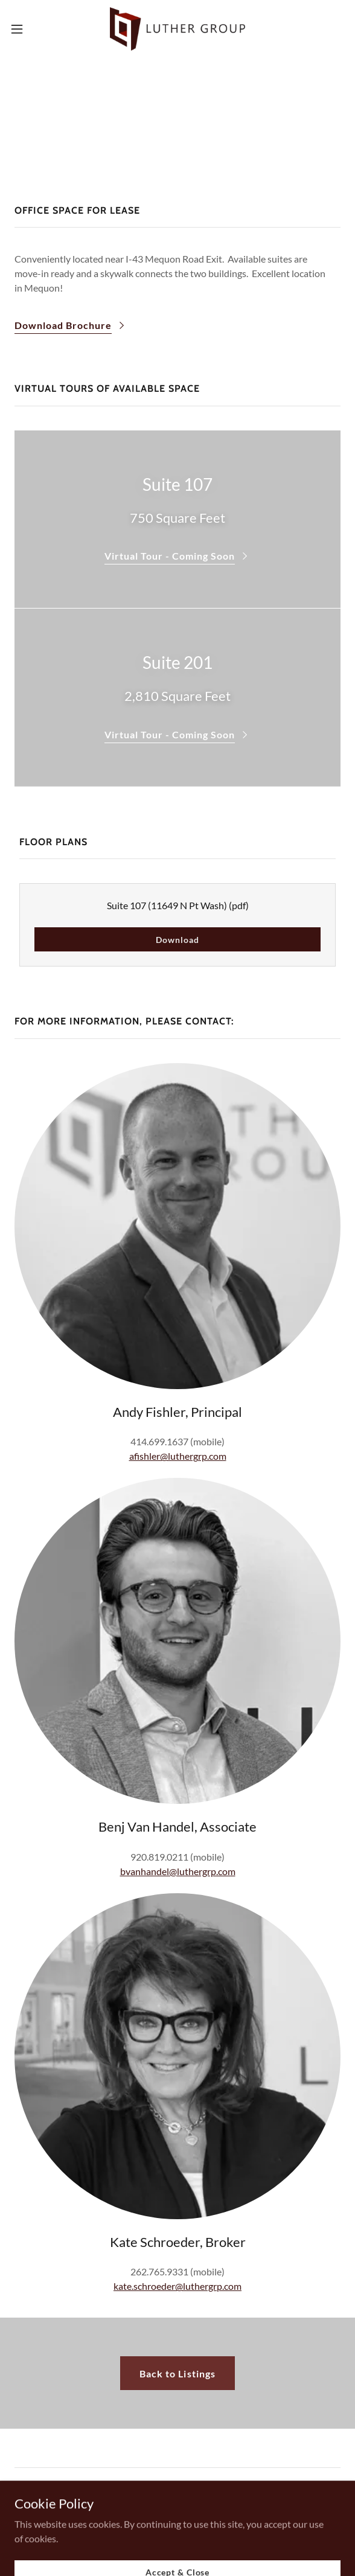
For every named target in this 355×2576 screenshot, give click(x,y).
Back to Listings (177, 2373)
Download (177, 940)
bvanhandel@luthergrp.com (177, 1871)
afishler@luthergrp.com (177, 1456)
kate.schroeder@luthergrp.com (177, 2286)
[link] (177, 29)
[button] (31, 29)
